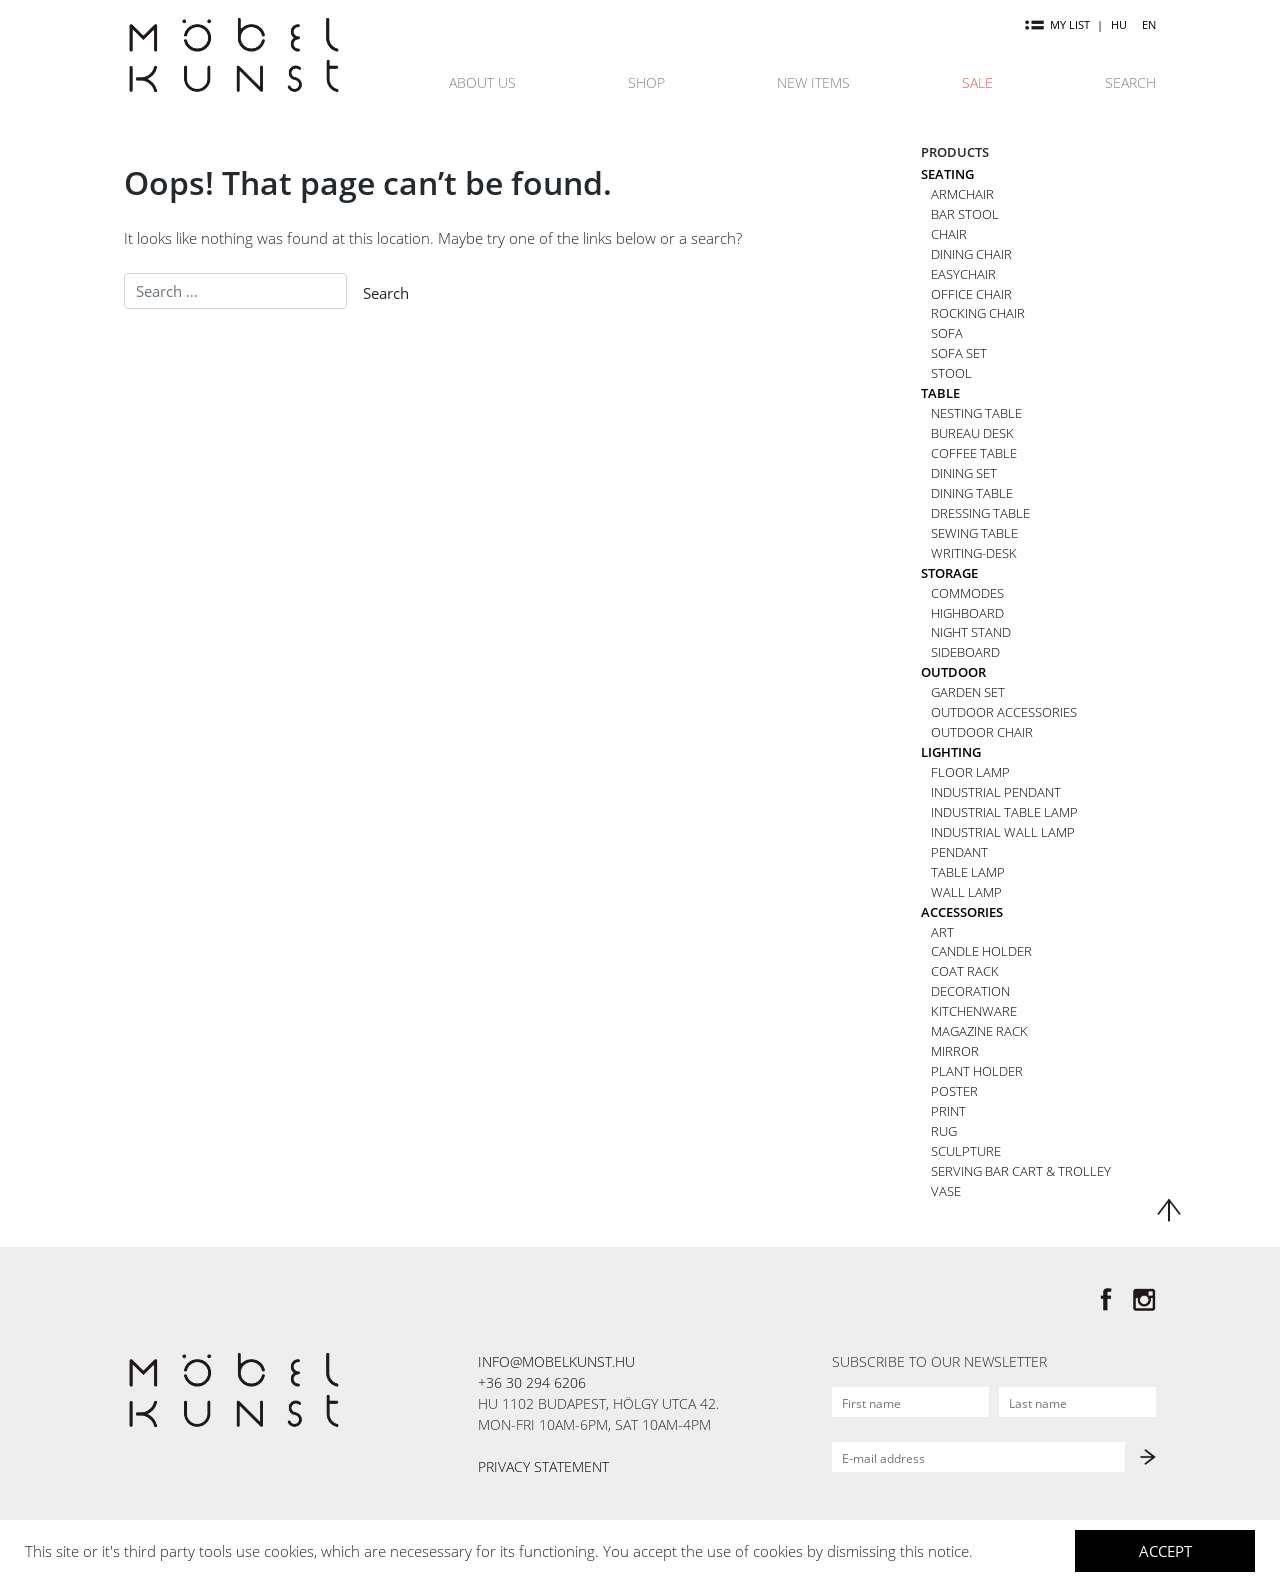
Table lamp (968, 872)
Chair (949, 234)
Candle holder (981, 951)
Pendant (959, 852)
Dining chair (971, 254)
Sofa (947, 333)
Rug (944, 1131)
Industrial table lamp (1004, 812)
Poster (954, 1091)
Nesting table (976, 413)
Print (948, 1111)
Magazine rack (979, 1031)
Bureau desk (972, 433)
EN (1149, 24)
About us (482, 82)
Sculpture (966, 1151)
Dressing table (980, 513)
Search (1130, 82)
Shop (646, 82)
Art (942, 932)
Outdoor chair (982, 732)
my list (1057, 24)
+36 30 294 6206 (532, 1382)
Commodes (967, 593)
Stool (951, 373)
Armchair (962, 194)
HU (1119, 24)
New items (813, 82)
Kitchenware (974, 1011)
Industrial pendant (996, 792)
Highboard (967, 613)
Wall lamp (966, 892)
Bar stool (965, 214)
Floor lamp (970, 772)
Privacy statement (543, 1466)
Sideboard (965, 652)
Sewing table (974, 533)
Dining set (964, 473)
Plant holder (977, 1071)
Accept (1165, 1551)
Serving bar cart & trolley (1021, 1171)
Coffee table (974, 453)
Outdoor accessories (1004, 712)
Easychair (963, 274)
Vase (946, 1191)
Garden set (968, 692)
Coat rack (965, 971)
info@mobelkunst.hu (556, 1361)
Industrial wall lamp (1003, 832)
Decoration (970, 991)
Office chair (971, 294)
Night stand (971, 632)
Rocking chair (978, 313)
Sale (977, 82)
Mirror (955, 1051)
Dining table (972, 493)
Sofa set (959, 353)
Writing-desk (974, 553)
